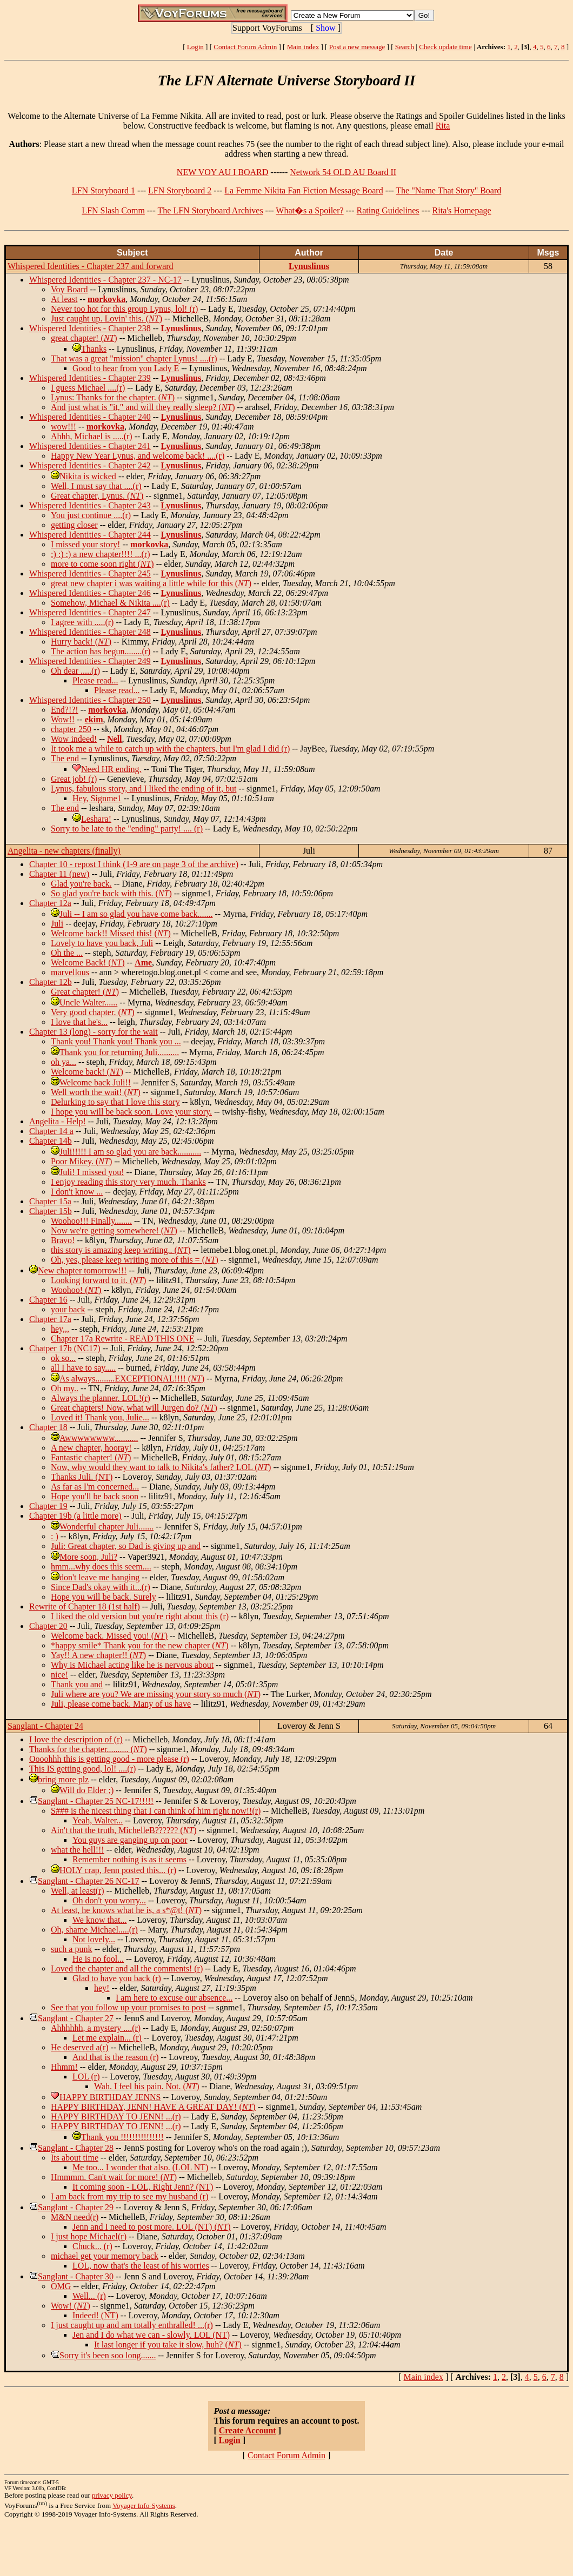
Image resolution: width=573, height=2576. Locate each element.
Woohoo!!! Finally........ (91, 1220)
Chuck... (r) (92, 2246)
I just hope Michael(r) (88, 2236)
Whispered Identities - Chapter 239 (90, 378)
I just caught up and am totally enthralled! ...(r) (132, 2325)
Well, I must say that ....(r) (96, 486)
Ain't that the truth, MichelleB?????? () (123, 1830)
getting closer (74, 524)
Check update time (445, 47)
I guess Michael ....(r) (88, 387)
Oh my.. (64, 1388)
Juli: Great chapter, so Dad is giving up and (126, 1546)
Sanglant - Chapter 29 (76, 2207)
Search (404, 47)
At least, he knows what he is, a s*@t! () (126, 1910)
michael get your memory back (104, 2255)
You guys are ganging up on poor (130, 1839)
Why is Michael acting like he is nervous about (132, 1664)
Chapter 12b (50, 982)
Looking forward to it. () (98, 1280)
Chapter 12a (50, 903)
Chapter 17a (50, 1319)
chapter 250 (71, 729)
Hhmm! (64, 2066)
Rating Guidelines (388, 210)
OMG (61, 2286)
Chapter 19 (48, 1506)
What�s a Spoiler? (309, 210)
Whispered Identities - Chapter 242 (90, 465)
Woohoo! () (76, 1289)
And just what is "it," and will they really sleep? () (143, 407)
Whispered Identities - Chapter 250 (90, 700)
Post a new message (357, 47)
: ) (54, 1536)
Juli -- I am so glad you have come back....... (135, 913)
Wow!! (63, 719)
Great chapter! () (85, 991)
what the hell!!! (77, 1849)
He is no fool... (98, 1958)
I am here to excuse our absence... (174, 1997)
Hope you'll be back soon (94, 1496)
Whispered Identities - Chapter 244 (90, 534)
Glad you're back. (81, 883)
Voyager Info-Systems (143, 2505)
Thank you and (77, 1684)
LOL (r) (86, 2076)
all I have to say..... (83, 1367)
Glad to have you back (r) (116, 1978)
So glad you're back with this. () (111, 893)
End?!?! (64, 709)
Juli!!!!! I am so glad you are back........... (130, 1151)
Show (325, 27)
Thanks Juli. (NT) (81, 1476)
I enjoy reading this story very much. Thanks (128, 1181)
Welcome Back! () (87, 962)
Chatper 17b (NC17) (65, 1348)
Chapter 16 (48, 1299)
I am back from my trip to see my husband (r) (129, 2196)
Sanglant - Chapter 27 (76, 2018)
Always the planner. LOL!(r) (100, 1398)
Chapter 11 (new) (59, 873)
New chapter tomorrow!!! (82, 1270)
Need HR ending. (111, 769)
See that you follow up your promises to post (128, 2007)
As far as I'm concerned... (95, 1486)
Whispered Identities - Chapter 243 (90, 505)
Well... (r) (89, 2295)
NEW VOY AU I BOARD (222, 172)
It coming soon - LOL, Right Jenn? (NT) (142, 2186)
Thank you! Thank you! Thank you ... (116, 1041)
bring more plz (63, 1779)
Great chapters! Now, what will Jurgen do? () (134, 1407)
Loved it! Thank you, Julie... (100, 1417)
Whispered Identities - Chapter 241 (90, 446)
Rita (443, 125)
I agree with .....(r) (82, 622)
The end (65, 758)
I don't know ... (77, 1191)
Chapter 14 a (51, 1131)
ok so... (63, 1358)
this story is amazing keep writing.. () (121, 1250)
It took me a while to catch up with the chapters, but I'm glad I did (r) (170, 748)
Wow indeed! (74, 738)
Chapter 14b (50, 1140)
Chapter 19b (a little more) (75, 1515)
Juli (57, 923)
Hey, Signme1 (97, 798)
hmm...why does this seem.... (101, 1566)
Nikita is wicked (87, 476)
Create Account (247, 2430)
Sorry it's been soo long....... (107, 2355)
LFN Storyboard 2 (179, 190)
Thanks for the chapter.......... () (88, 1749)
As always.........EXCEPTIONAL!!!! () (131, 1378)
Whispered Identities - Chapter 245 (90, 573)
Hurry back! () (81, 641)
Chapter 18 (48, 1427)
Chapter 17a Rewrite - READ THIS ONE (122, 1338)
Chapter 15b (50, 1211)
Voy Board (69, 289)
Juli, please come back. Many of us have (121, 1703)
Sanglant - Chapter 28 (76, 2147)
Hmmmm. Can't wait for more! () (114, 2177)
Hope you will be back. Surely (103, 1596)
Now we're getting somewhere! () (114, 1230)
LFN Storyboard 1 (103, 190)
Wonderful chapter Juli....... (106, 1526)
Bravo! (63, 1240)
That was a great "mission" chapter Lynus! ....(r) (134, 358)
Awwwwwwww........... (98, 1438)
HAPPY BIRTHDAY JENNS (110, 2097)
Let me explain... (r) (107, 2037)
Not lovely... (93, 1939)
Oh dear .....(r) (75, 670)
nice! (59, 1674)
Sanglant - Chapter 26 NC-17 (88, 1881)
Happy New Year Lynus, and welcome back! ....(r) (137, 455)
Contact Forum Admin (245, 47)
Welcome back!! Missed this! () (111, 933)
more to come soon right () (102, 563)
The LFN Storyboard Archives (210, 210)
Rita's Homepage (461, 210)
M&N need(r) (74, 2217)
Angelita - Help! (57, 1121)
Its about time (74, 2157)
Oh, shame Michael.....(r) (94, 1929)
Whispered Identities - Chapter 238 (90, 328)
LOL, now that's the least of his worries (140, 2265)
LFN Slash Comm (113, 210)
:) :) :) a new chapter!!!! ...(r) (100, 554)
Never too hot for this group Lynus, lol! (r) (124, 308)
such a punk (71, 1949)
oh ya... (63, 1061)
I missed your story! (85, 544)
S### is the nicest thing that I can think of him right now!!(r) (156, 1810)
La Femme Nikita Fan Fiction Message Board (303, 190)
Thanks (93, 348)
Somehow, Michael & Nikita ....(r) (110, 602)
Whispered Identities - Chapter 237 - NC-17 (105, 279)
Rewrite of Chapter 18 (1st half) (84, 1606)
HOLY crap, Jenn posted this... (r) (117, 1870)
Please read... (95, 680)
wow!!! (63, 426)
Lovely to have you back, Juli (102, 943)
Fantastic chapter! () (91, 1457)
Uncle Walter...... (88, 1002)
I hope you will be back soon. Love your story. (131, 1111)
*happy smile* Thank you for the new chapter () (140, 1645)
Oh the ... (67, 952)
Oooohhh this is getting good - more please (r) (109, 1758)
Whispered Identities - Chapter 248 (90, 631)
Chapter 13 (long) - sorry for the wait (93, 1031)
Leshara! (96, 818)
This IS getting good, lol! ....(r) (82, 1768)
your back (68, 1309)
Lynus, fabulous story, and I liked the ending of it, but (143, 788)
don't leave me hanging (99, 1577)
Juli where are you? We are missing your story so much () (156, 1694)
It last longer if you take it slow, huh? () (168, 2344)
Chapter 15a (50, 1201)
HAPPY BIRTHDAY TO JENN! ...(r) (116, 2116)
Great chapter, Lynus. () (97, 495)
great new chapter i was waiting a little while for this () (151, 583)
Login (195, 47)
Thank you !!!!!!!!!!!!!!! (122, 2137)
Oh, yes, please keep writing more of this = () (134, 1259)
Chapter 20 (48, 1626)
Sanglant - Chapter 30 (76, 2276)
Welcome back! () (87, 1071)
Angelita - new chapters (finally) (64, 850)
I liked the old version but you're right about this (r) (140, 1616)
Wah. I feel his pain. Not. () (146, 2086)
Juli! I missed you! (91, 1172)
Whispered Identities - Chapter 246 (90, 593)
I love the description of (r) (76, 1739)
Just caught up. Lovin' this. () (106, 318)
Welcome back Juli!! (95, 1082)
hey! (101, 1988)
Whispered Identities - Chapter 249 (90, 661)
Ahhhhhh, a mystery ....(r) (96, 2027)
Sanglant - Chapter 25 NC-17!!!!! (96, 1801)
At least (64, 299)
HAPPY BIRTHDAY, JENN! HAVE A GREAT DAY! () (153, 2106)
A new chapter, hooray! (91, 1447)
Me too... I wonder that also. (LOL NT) (140, 2167)
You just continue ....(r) (91, 515)
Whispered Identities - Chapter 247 (90, 612)
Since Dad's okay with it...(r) (100, 1587)
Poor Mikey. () (81, 1161)
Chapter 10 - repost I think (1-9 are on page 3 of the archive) (133, 864)
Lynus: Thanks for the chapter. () (113, 397)
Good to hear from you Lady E (125, 368)
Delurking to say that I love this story (115, 1101)
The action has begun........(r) (100, 651)
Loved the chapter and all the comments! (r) (127, 1968)
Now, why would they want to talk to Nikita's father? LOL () (161, 1467)
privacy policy (112, 2495)
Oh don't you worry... (109, 1900)
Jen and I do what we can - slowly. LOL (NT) (151, 2334)
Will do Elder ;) (86, 1790)
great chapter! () (84, 338)
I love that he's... (79, 1022)
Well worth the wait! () (96, 1092)
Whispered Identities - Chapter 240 (90, 416)
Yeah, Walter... (97, 1820)
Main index (303, 47)
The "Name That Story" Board (448, 190)
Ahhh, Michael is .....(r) (91, 436)
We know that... (99, 1919)
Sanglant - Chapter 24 (45, 1725)
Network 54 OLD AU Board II (343, 172)
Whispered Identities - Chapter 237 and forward (91, 266)
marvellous (70, 972)
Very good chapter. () (93, 1012)
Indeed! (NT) (95, 2315)
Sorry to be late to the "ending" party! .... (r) (127, 828)
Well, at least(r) (77, 1890)
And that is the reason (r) (115, 2057)
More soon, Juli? (88, 1556)
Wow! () (70, 2305)
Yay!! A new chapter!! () (98, 1655)
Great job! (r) (74, 778)
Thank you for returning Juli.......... (119, 1052)
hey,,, (60, 1328)
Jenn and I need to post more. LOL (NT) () (151, 2226)
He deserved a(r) (80, 2047)
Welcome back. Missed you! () (109, 1635)
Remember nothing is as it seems (129, 1859)
